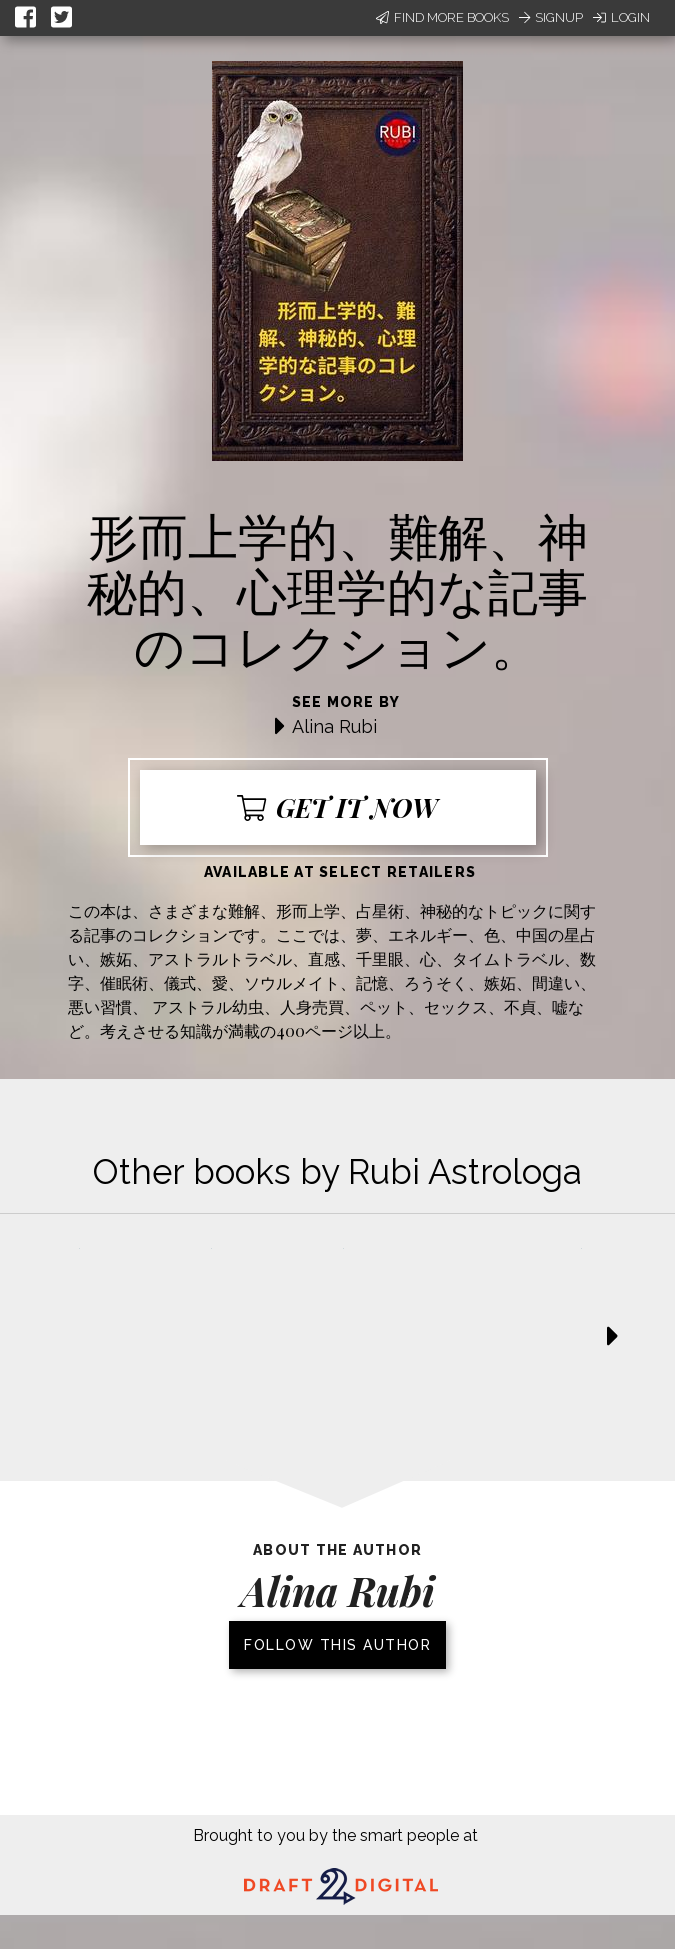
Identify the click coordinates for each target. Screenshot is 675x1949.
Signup (551, 17)
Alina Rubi (334, 726)
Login (621, 17)
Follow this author (337, 1645)
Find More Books (442, 17)
